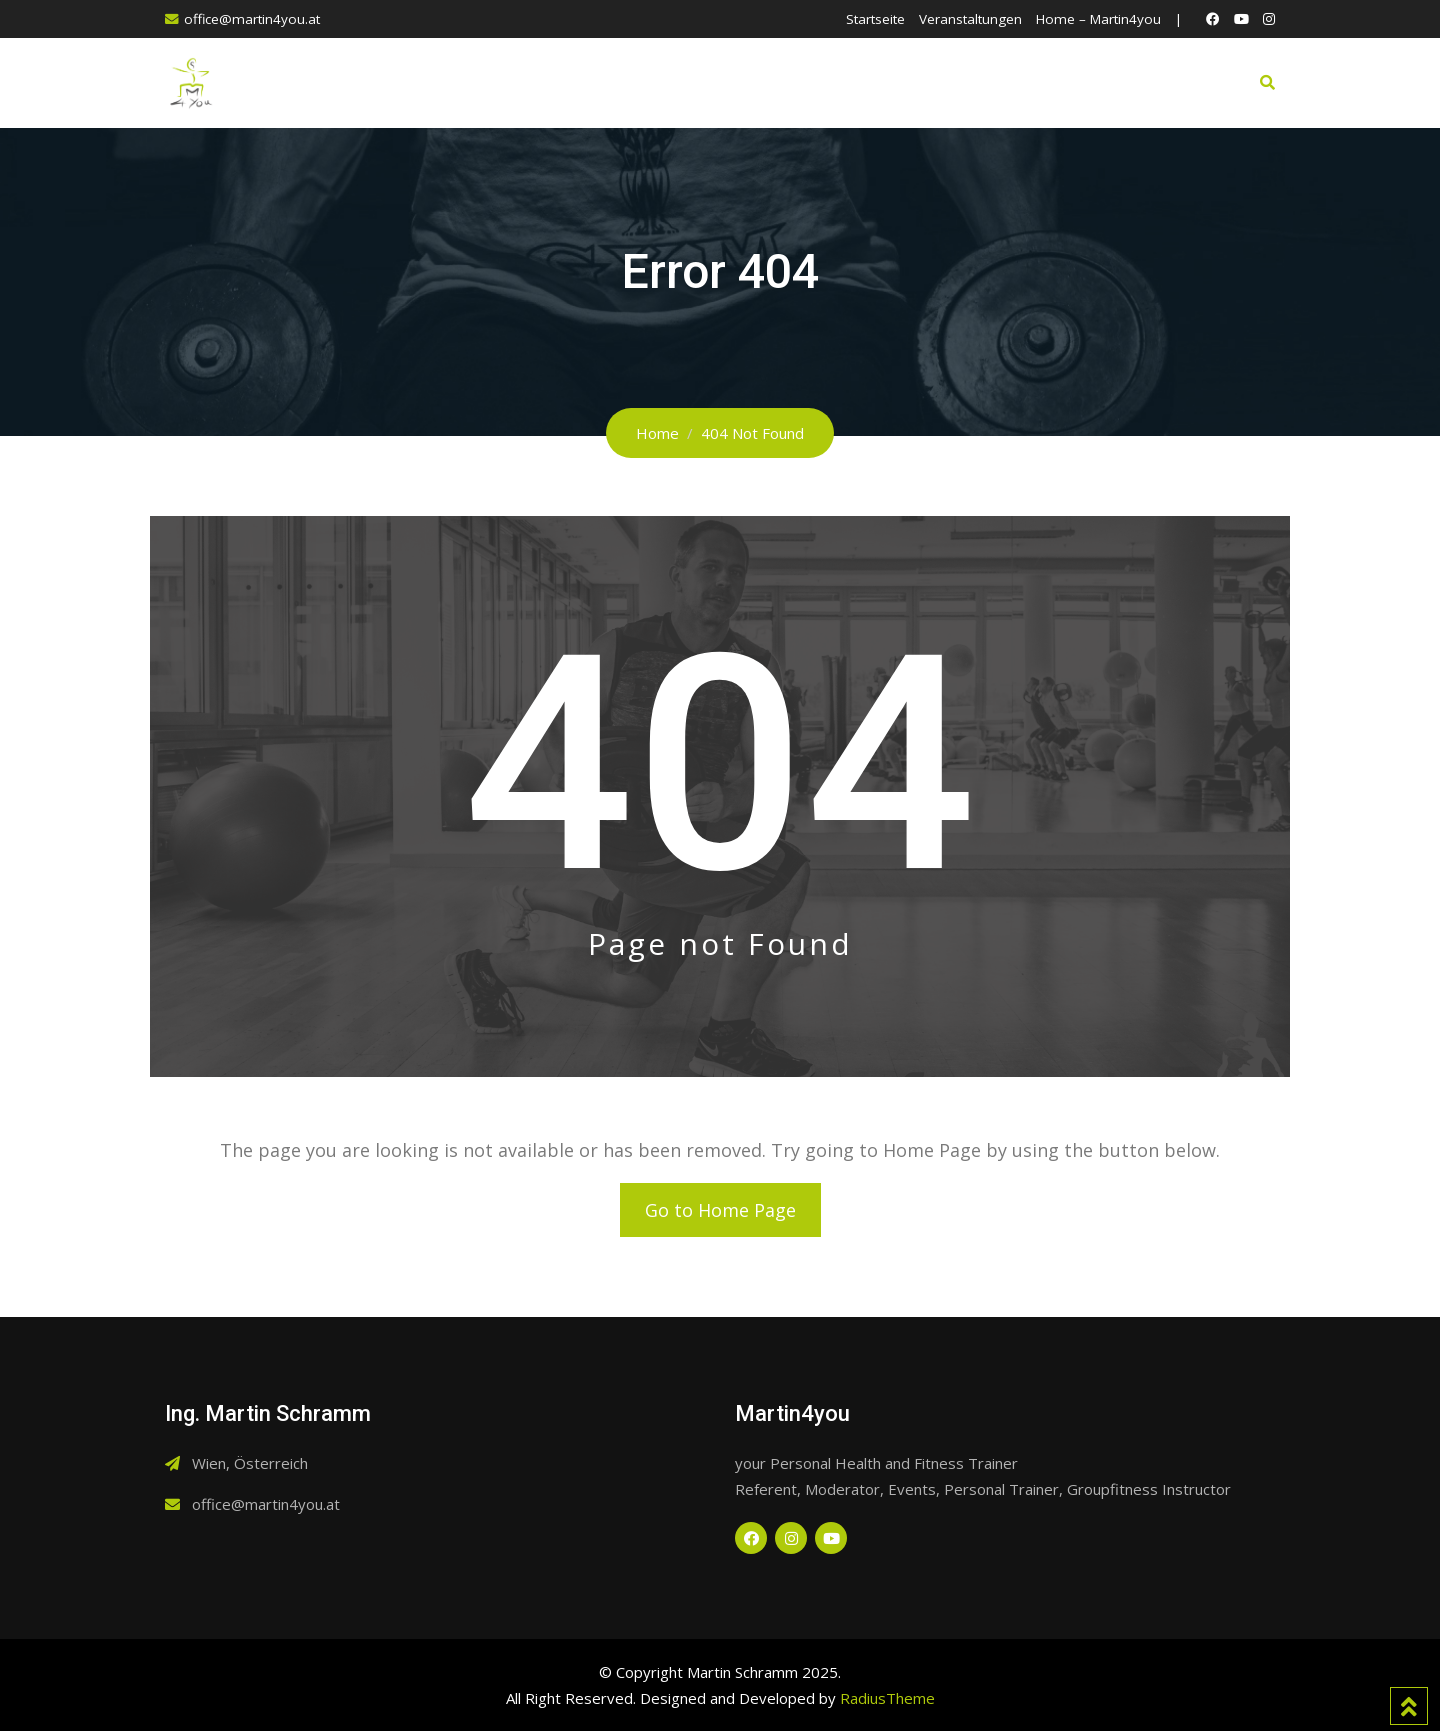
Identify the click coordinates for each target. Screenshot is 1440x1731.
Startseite (875, 19)
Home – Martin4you (1098, 19)
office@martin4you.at (252, 19)
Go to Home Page (720, 1210)
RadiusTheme (887, 1698)
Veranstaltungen (970, 19)
